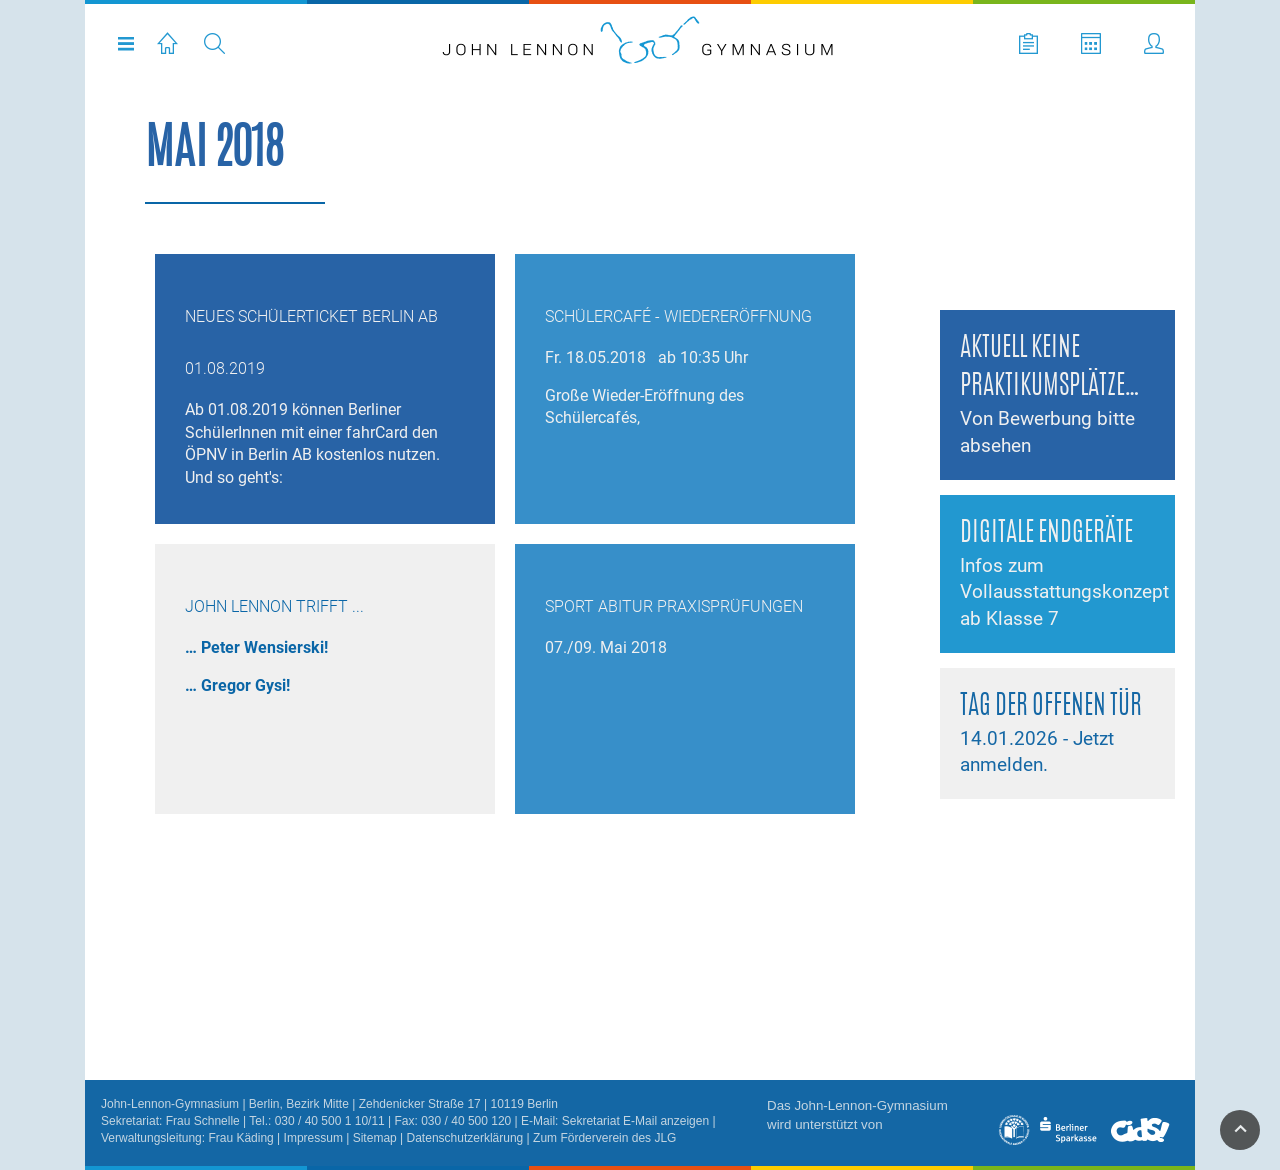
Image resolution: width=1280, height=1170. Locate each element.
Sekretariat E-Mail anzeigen (635, 1121)
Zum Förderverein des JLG (604, 1138)
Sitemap (375, 1138)
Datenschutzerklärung (465, 1138)
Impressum (313, 1138)
